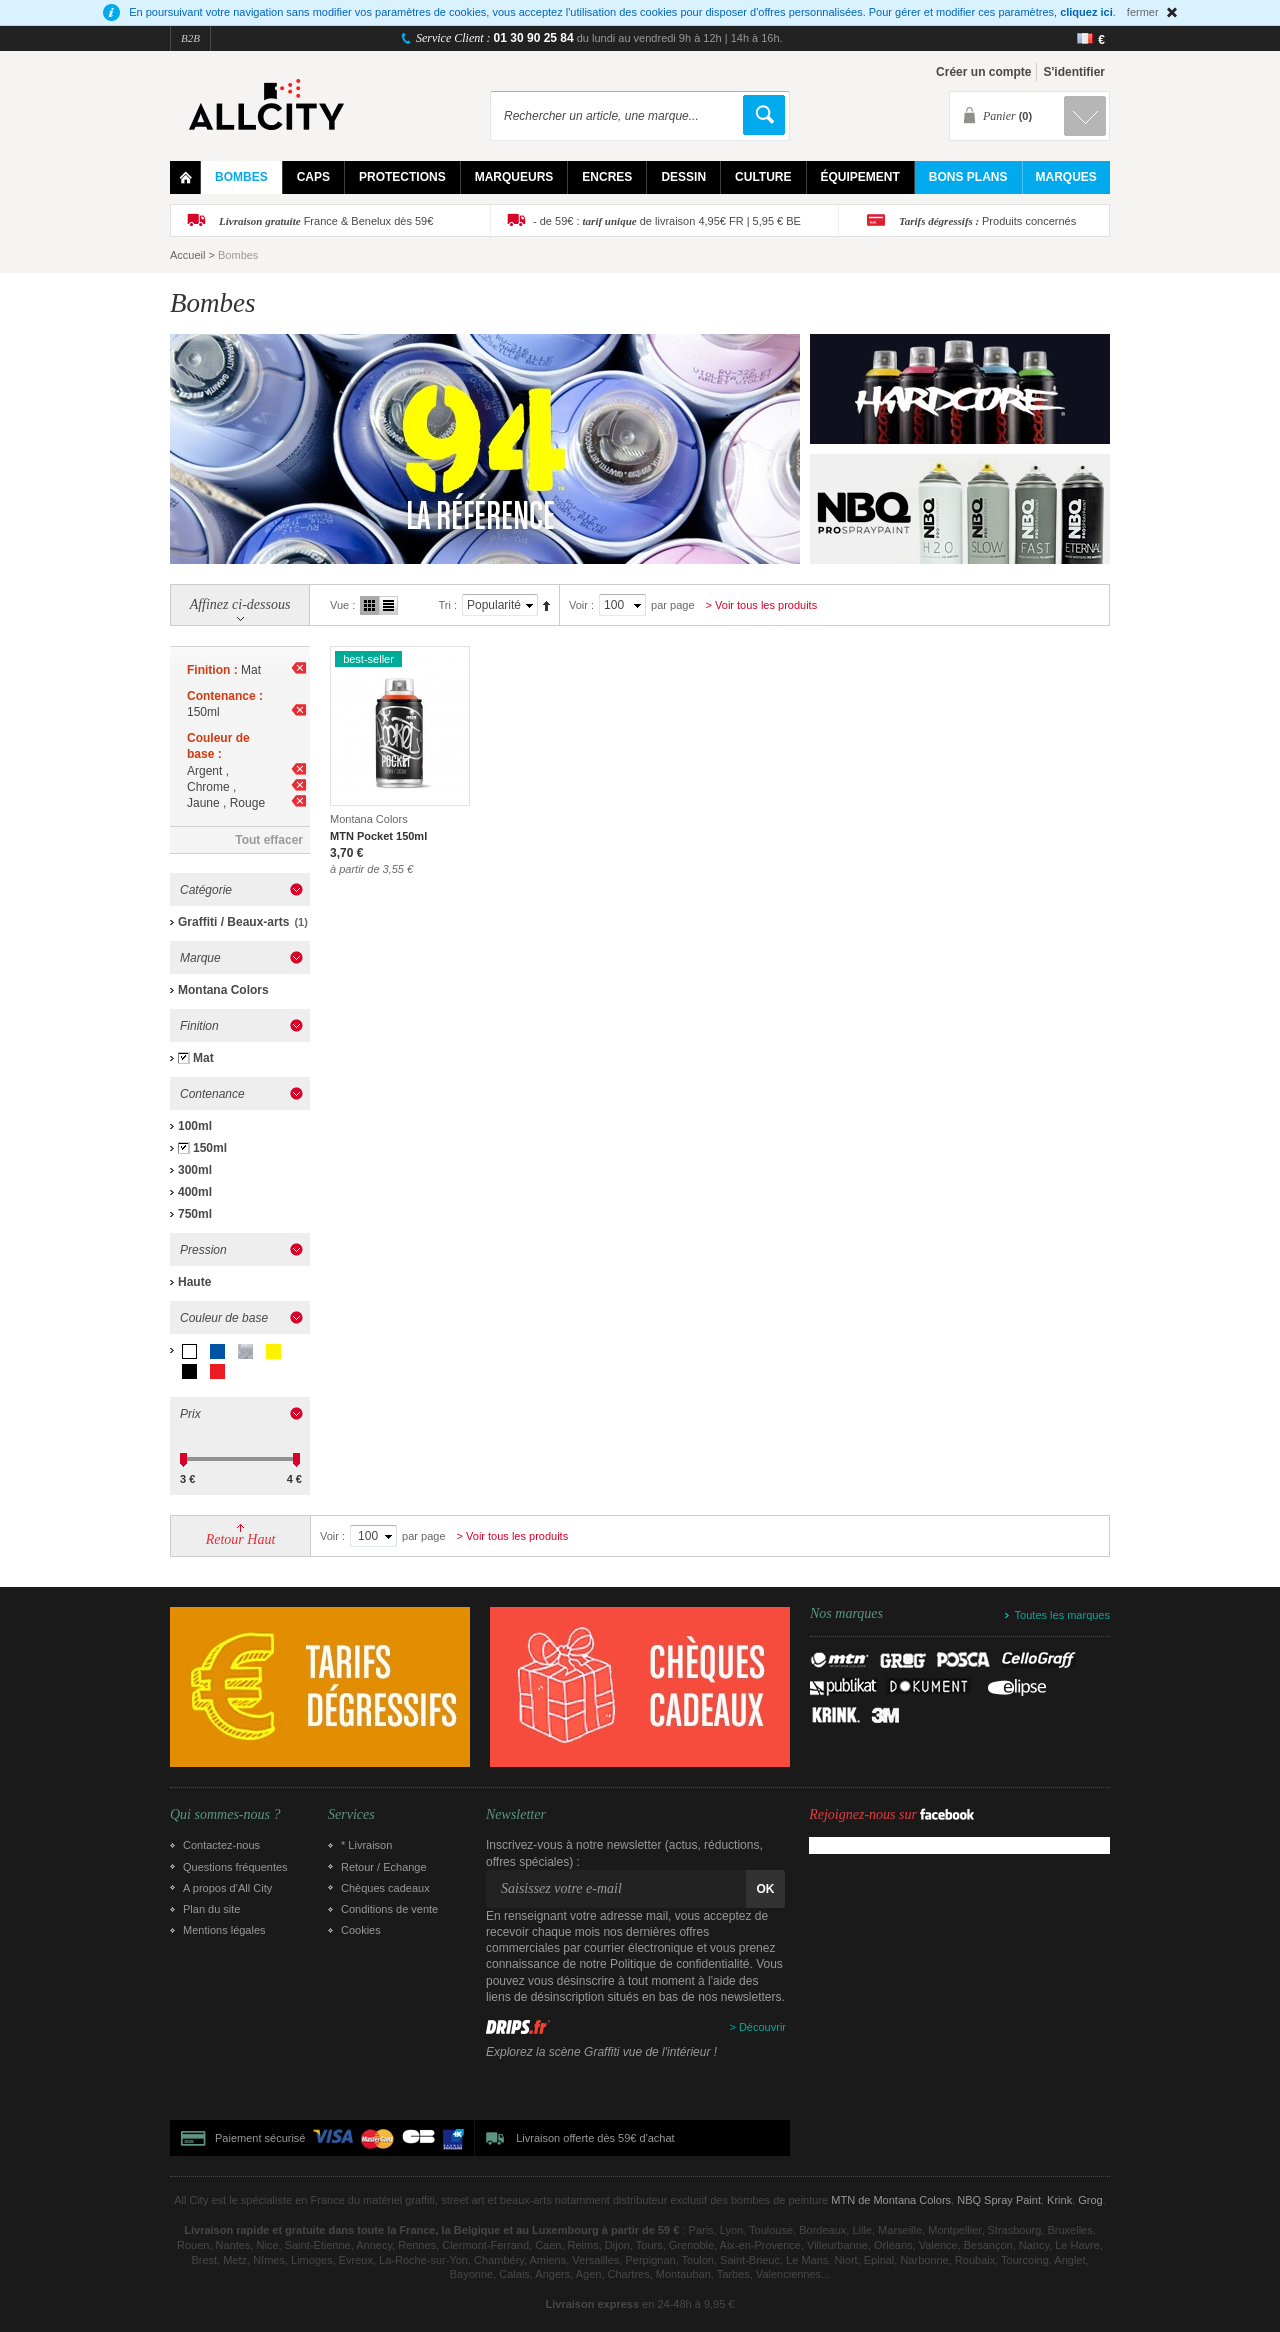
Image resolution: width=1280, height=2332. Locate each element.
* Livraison (366, 1845)
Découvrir (762, 2027)
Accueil (187, 255)
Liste (388, 605)
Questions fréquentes (235, 1867)
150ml (210, 1148)
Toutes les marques (1062, 1615)
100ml (195, 1126)
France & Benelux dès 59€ (326, 221)
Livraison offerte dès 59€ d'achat (595, 2138)
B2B (190, 38)
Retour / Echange (384, 1867)
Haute (194, 1282)
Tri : (447, 605)
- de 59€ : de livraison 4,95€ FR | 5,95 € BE (667, 221)
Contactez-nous (221, 1845)
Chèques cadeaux (385, 1888)
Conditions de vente (389, 1909)
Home (185, 177)
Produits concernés (987, 221)
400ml (195, 1192)
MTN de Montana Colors (891, 2200)
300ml (195, 1170)
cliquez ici (1086, 12)
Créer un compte (983, 72)
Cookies (361, 1930)
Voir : (581, 605)
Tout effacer (269, 840)
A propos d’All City (227, 1888)
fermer (1143, 12)
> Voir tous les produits (762, 605)
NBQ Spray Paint (999, 2200)
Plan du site (211, 1909)
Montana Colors (223, 990)
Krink (1059, 2200)
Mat (203, 1058)
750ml (195, 1214)
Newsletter (516, 1815)
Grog (1090, 2200)
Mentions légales (224, 1930)
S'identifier (1074, 72)
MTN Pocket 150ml (378, 836)
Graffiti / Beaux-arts (233, 922)
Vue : (342, 605)
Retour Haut (241, 1539)
